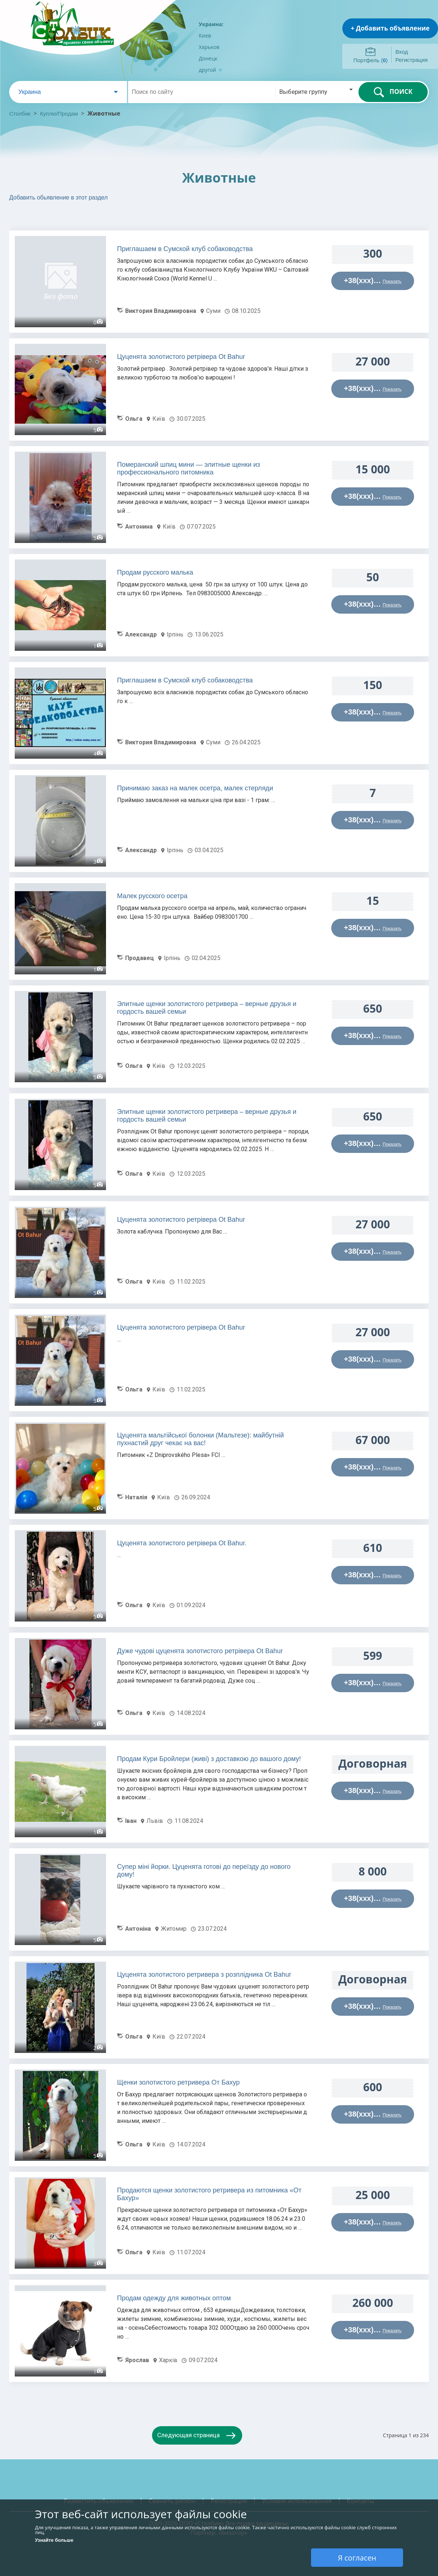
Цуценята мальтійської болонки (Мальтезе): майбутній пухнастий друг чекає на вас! (200, 1439)
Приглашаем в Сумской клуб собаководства (185, 249)
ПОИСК (393, 92)
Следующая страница (188, 2435)
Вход (401, 52)
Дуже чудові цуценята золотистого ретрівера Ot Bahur (200, 1651)
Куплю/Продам (60, 113)
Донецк (208, 58)
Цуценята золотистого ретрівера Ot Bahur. (182, 1543)
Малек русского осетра (152, 896)
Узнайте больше (54, 2540)
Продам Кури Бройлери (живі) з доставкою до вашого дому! (209, 1758)
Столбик (20, 113)
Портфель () (370, 60)
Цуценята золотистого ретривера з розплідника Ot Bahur (204, 1974)
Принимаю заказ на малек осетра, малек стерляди (195, 788)
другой (210, 69)
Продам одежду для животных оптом (174, 2298)
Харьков (209, 46)
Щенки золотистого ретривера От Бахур (178, 2082)
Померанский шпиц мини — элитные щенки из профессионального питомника (188, 468)
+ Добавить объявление (390, 28)
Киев (205, 35)
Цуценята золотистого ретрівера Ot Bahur (181, 356)
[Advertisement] (116, 218)
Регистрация (411, 60)
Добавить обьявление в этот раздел (58, 197)
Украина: (211, 24)
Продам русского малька (155, 572)
